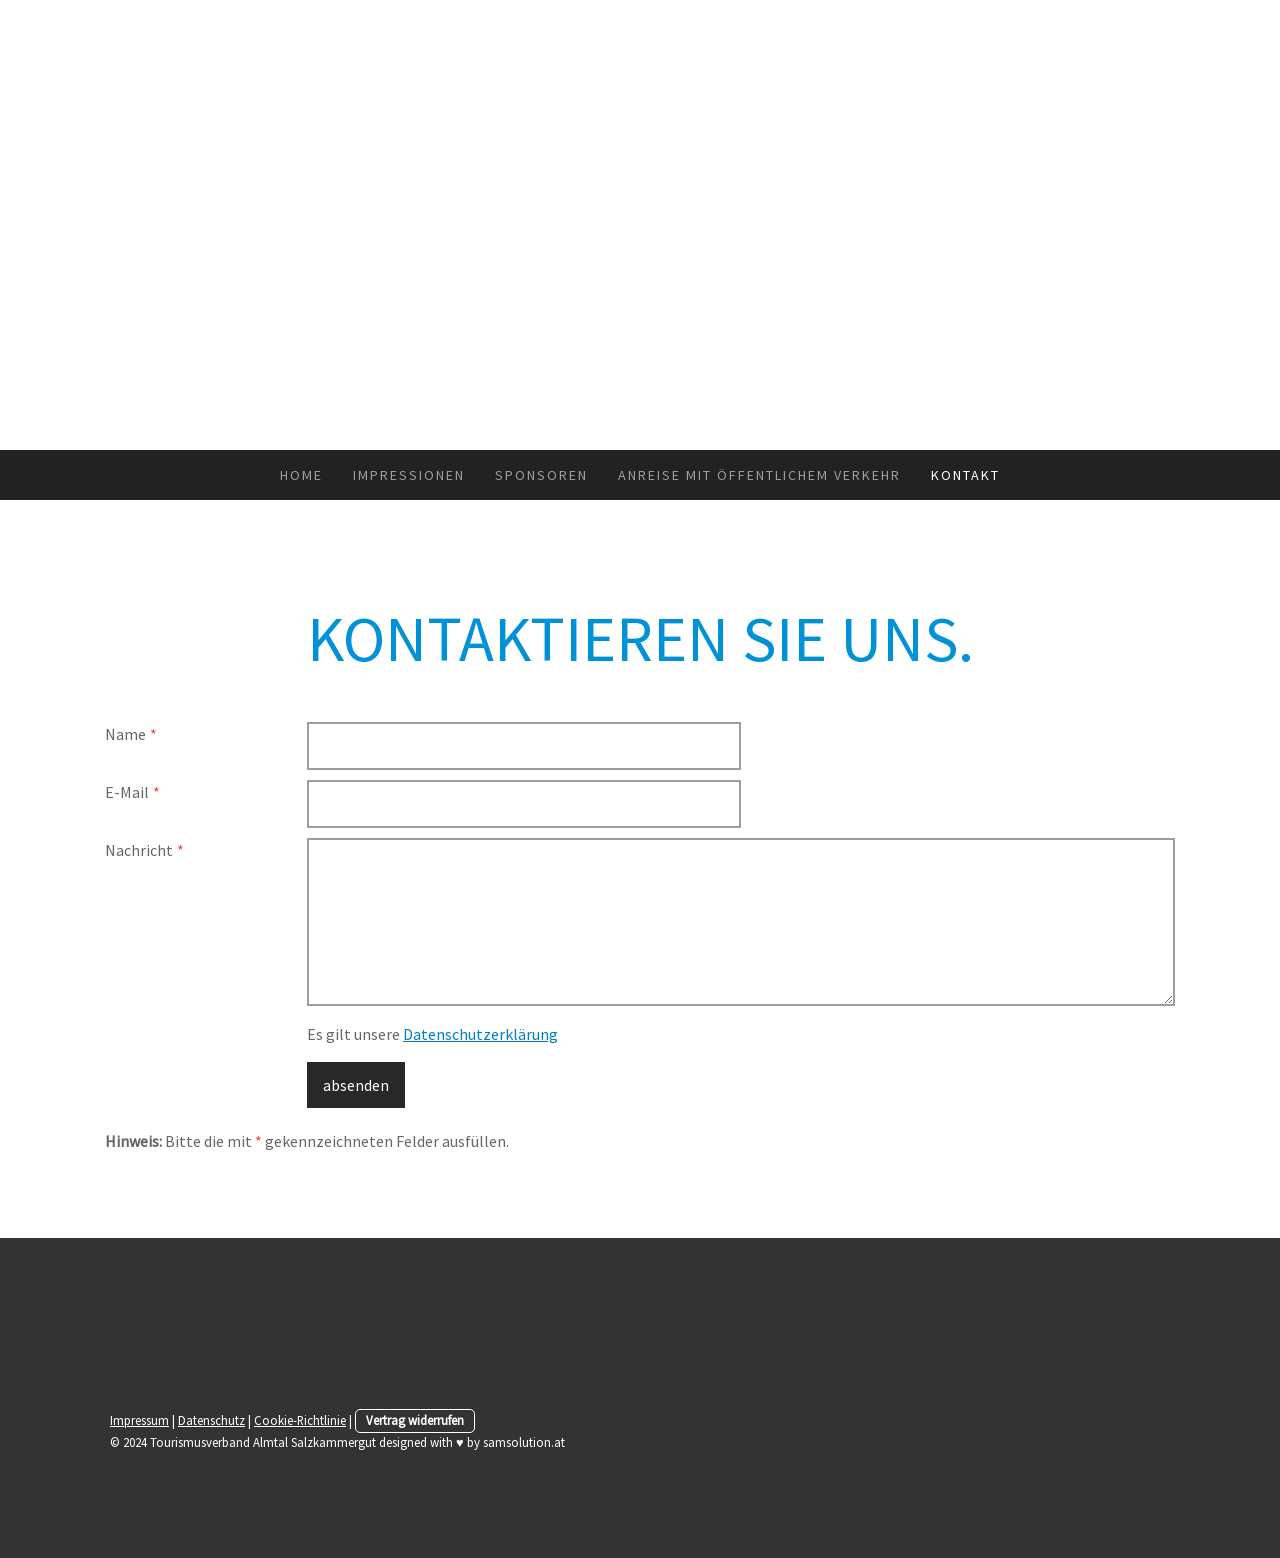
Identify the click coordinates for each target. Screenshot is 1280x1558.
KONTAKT (965, 475)
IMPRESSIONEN (409, 475)
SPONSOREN (541, 475)
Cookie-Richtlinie (300, 1420)
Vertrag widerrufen (415, 1420)
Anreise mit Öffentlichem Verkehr (759, 475)
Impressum (139, 1420)
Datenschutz (211, 1420)
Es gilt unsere (432, 1034)
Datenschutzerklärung (480, 1034)
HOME (301, 475)
